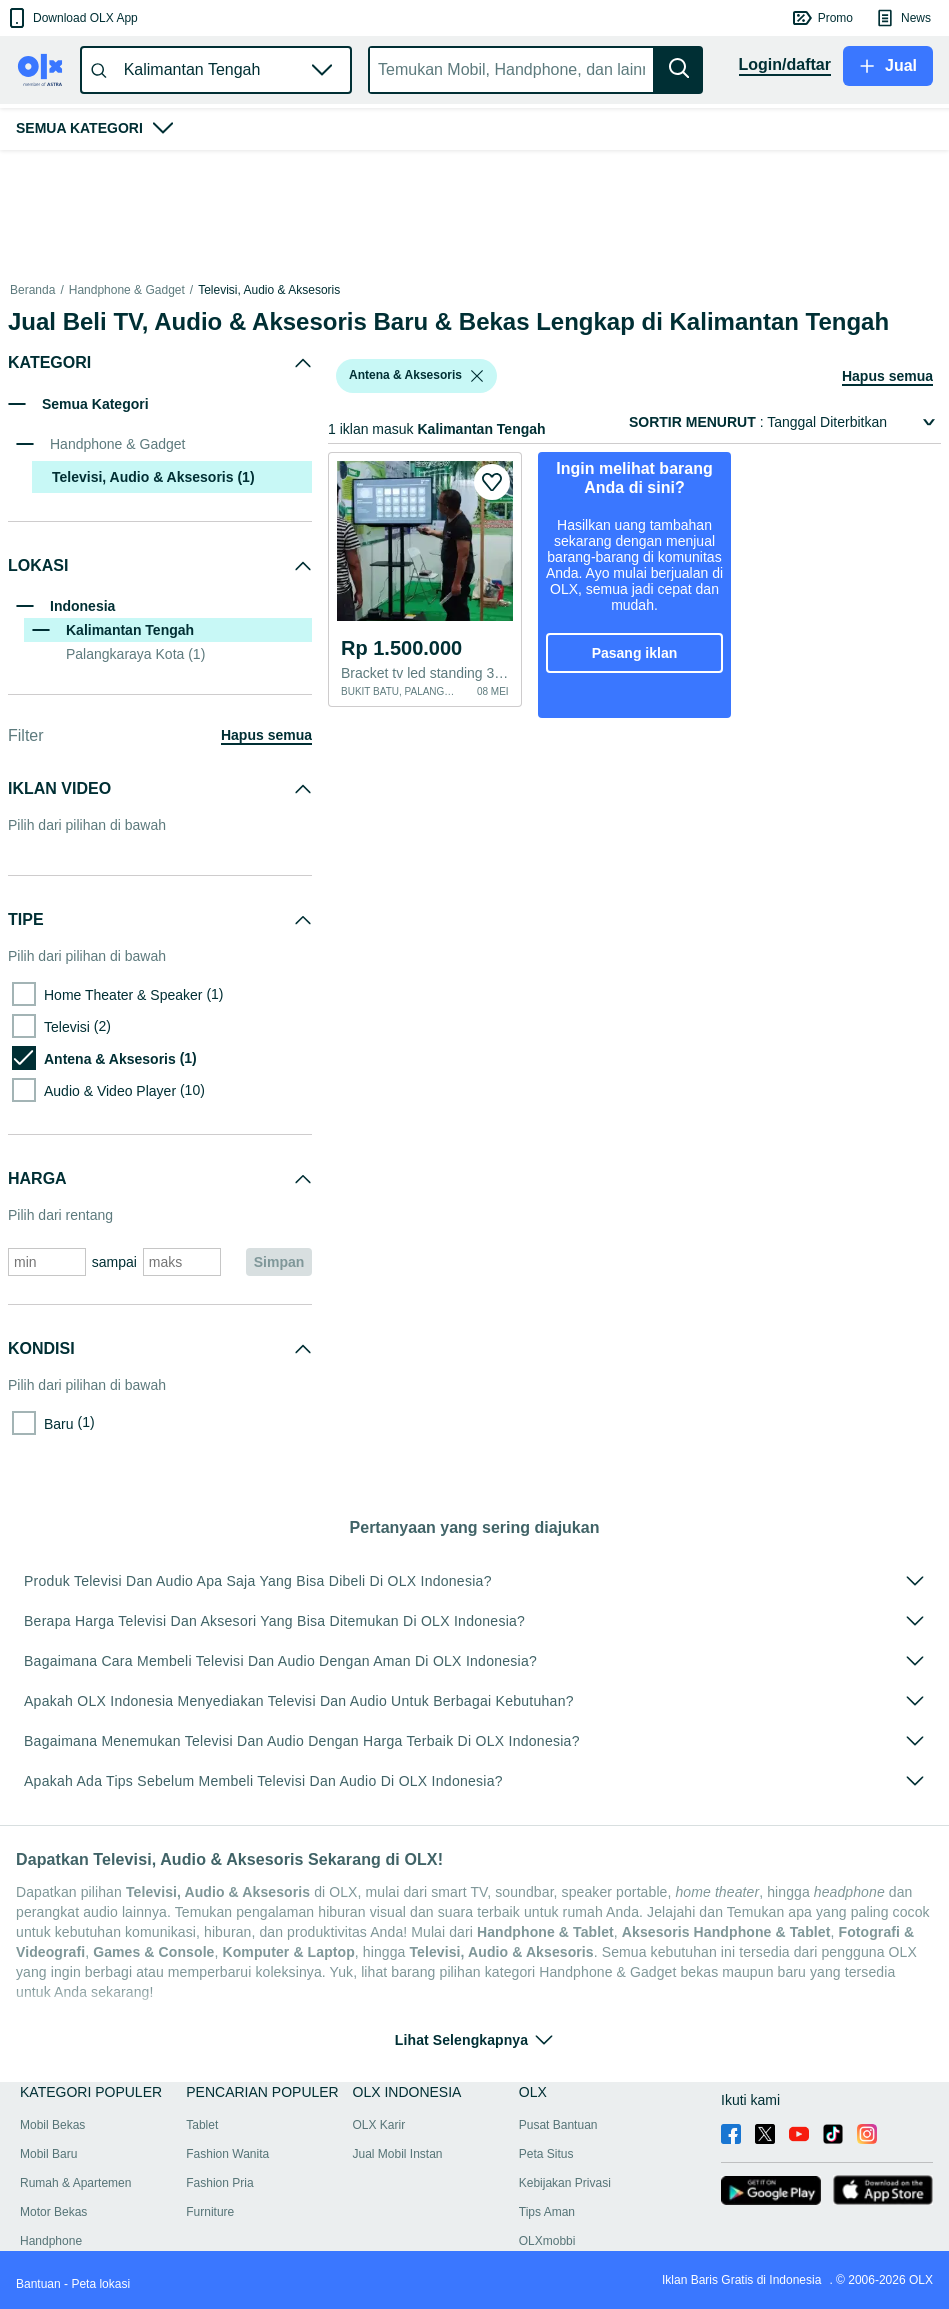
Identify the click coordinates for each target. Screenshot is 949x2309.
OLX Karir (379, 2125)
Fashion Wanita (227, 2154)
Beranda (32, 290)
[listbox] (477, 376)
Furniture (210, 2212)
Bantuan (38, 2284)
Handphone (51, 2241)
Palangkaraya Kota (135, 654)
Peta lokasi (100, 2284)
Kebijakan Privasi (565, 2183)
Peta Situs (546, 2154)
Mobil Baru (48, 2154)
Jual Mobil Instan (398, 2154)
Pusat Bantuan (558, 2125)
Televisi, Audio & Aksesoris (269, 290)
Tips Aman (547, 2212)
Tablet (202, 2125)
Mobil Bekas (52, 2125)
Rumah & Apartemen (75, 2183)
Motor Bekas (53, 2212)
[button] (71, 18)
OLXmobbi (547, 2241)
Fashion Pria (219, 2183)
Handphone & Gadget (127, 290)
